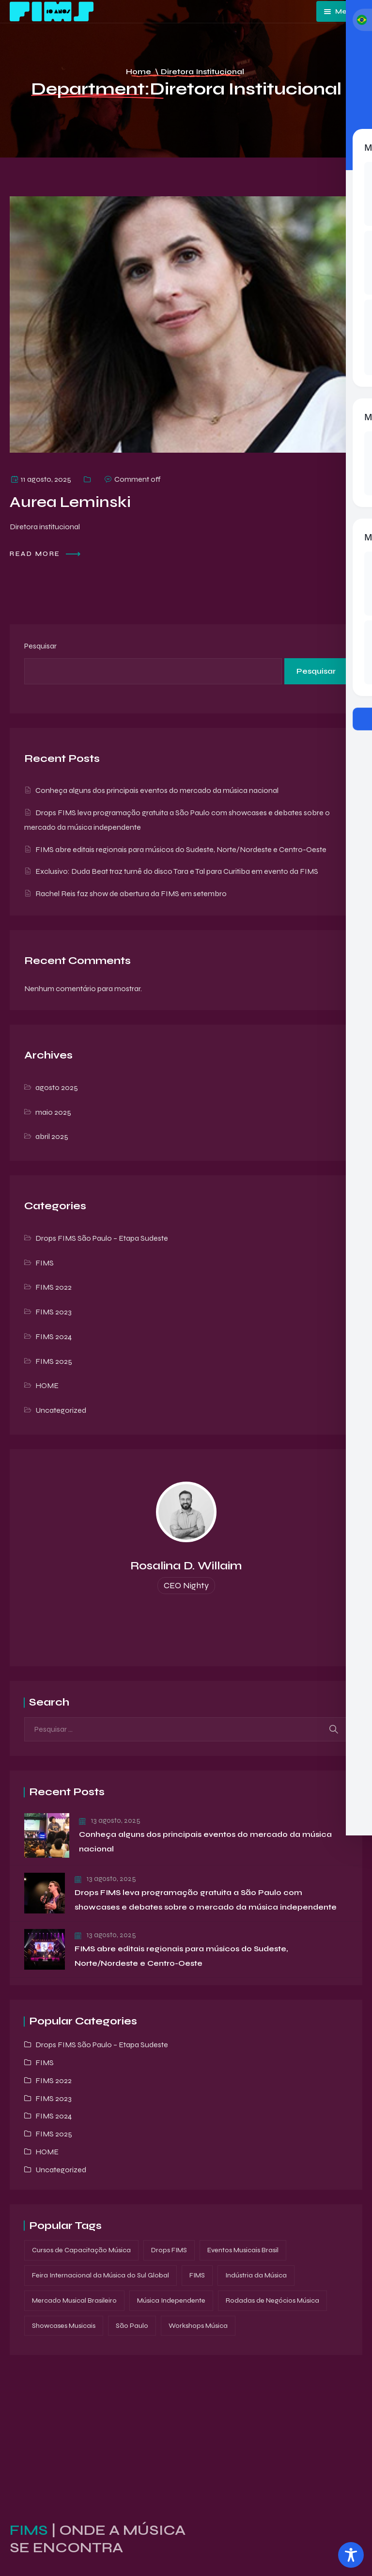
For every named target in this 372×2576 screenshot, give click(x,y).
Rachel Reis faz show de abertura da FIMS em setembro (131, 893)
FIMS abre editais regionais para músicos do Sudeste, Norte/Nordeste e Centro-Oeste (180, 849)
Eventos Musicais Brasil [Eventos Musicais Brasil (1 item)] (243, 2250)
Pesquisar (40, 645)
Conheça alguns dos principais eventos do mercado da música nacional (157, 790)
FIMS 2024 (53, 1336)
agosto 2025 (56, 1087)
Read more (46, 554)
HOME (47, 1385)
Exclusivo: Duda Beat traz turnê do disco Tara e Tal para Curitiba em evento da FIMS (176, 871)
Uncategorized (60, 1410)
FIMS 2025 (53, 1361)
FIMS (44, 1262)
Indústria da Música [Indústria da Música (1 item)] (256, 2275)
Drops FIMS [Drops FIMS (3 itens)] (169, 2250)
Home (138, 71)
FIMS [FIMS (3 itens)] (197, 2275)
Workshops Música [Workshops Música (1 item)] (198, 2326)
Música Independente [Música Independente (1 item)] (171, 2300)
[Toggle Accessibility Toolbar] (351, 2555)
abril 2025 (51, 1136)
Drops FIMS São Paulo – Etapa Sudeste (101, 1238)
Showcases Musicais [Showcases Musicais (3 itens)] (63, 2326)
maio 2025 (53, 1112)
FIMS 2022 (53, 1287)
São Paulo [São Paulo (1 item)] (132, 2326)
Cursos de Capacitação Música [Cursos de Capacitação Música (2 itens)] (81, 2250)
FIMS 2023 (53, 1311)
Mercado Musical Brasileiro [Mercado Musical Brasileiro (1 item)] (74, 2300)
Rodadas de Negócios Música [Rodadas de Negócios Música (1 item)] (272, 2300)
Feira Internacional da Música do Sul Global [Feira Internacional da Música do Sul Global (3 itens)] (100, 2275)
